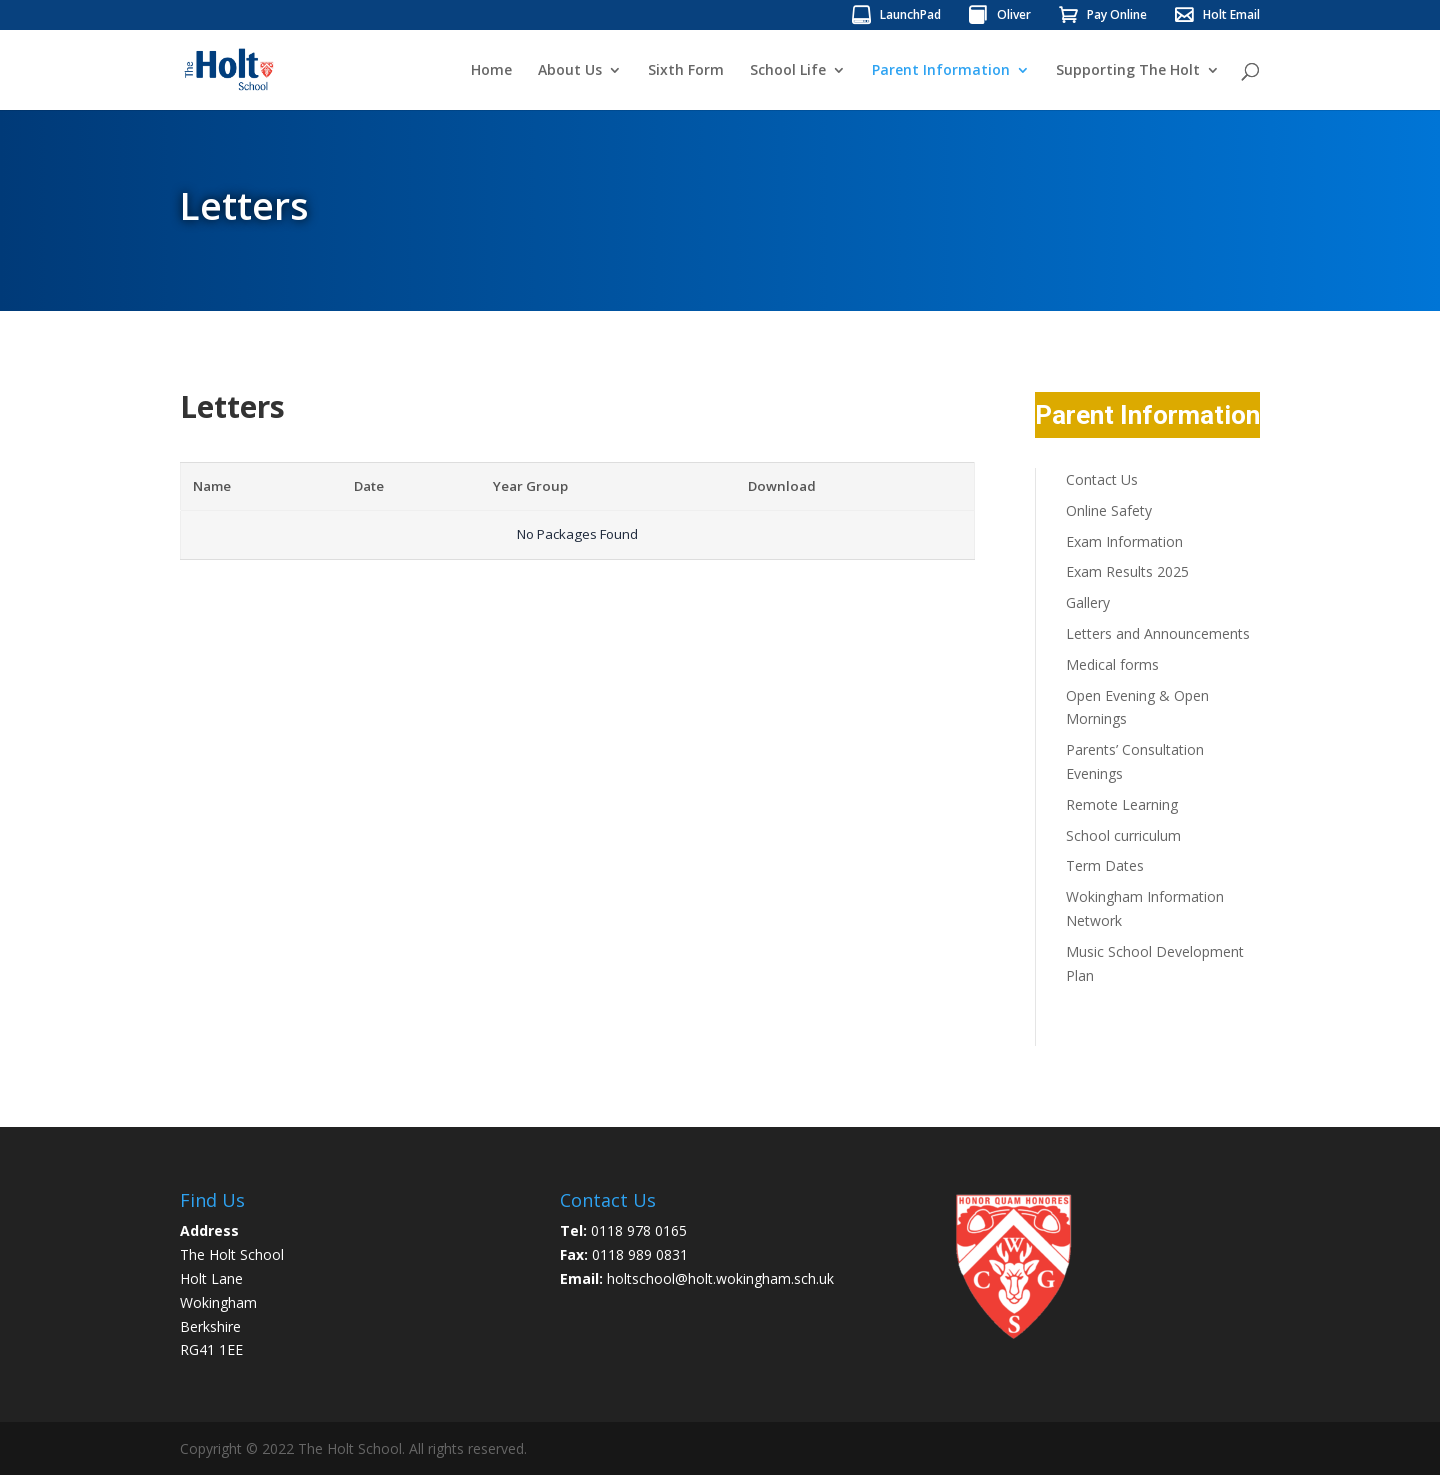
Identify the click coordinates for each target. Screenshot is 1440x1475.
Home (491, 71)
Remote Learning (1122, 804)
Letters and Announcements (1158, 633)
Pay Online (1117, 16)
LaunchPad (910, 16)
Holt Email (1231, 16)
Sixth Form (686, 71)
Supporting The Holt (1128, 71)
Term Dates (1105, 865)
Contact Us (1102, 479)
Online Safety (1109, 510)
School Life (788, 71)
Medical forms (1112, 664)
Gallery (1088, 602)
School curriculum (1123, 835)
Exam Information (1124, 541)
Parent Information (941, 71)
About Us (570, 71)
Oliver (1014, 16)
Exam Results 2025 (1127, 571)
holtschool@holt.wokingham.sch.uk (720, 1278)
